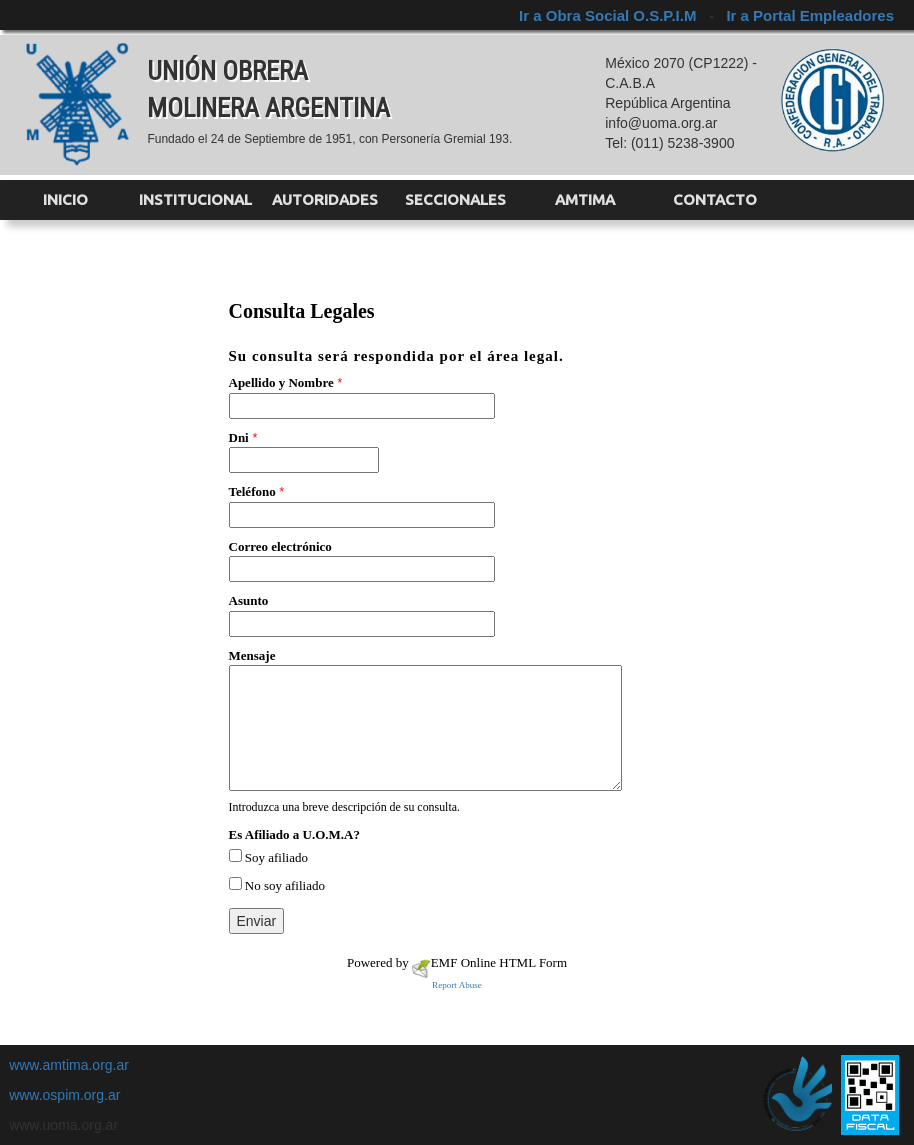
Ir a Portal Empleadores (810, 15)
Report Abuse (457, 985)
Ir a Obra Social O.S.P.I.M (609, 15)
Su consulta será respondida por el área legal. (396, 356)
